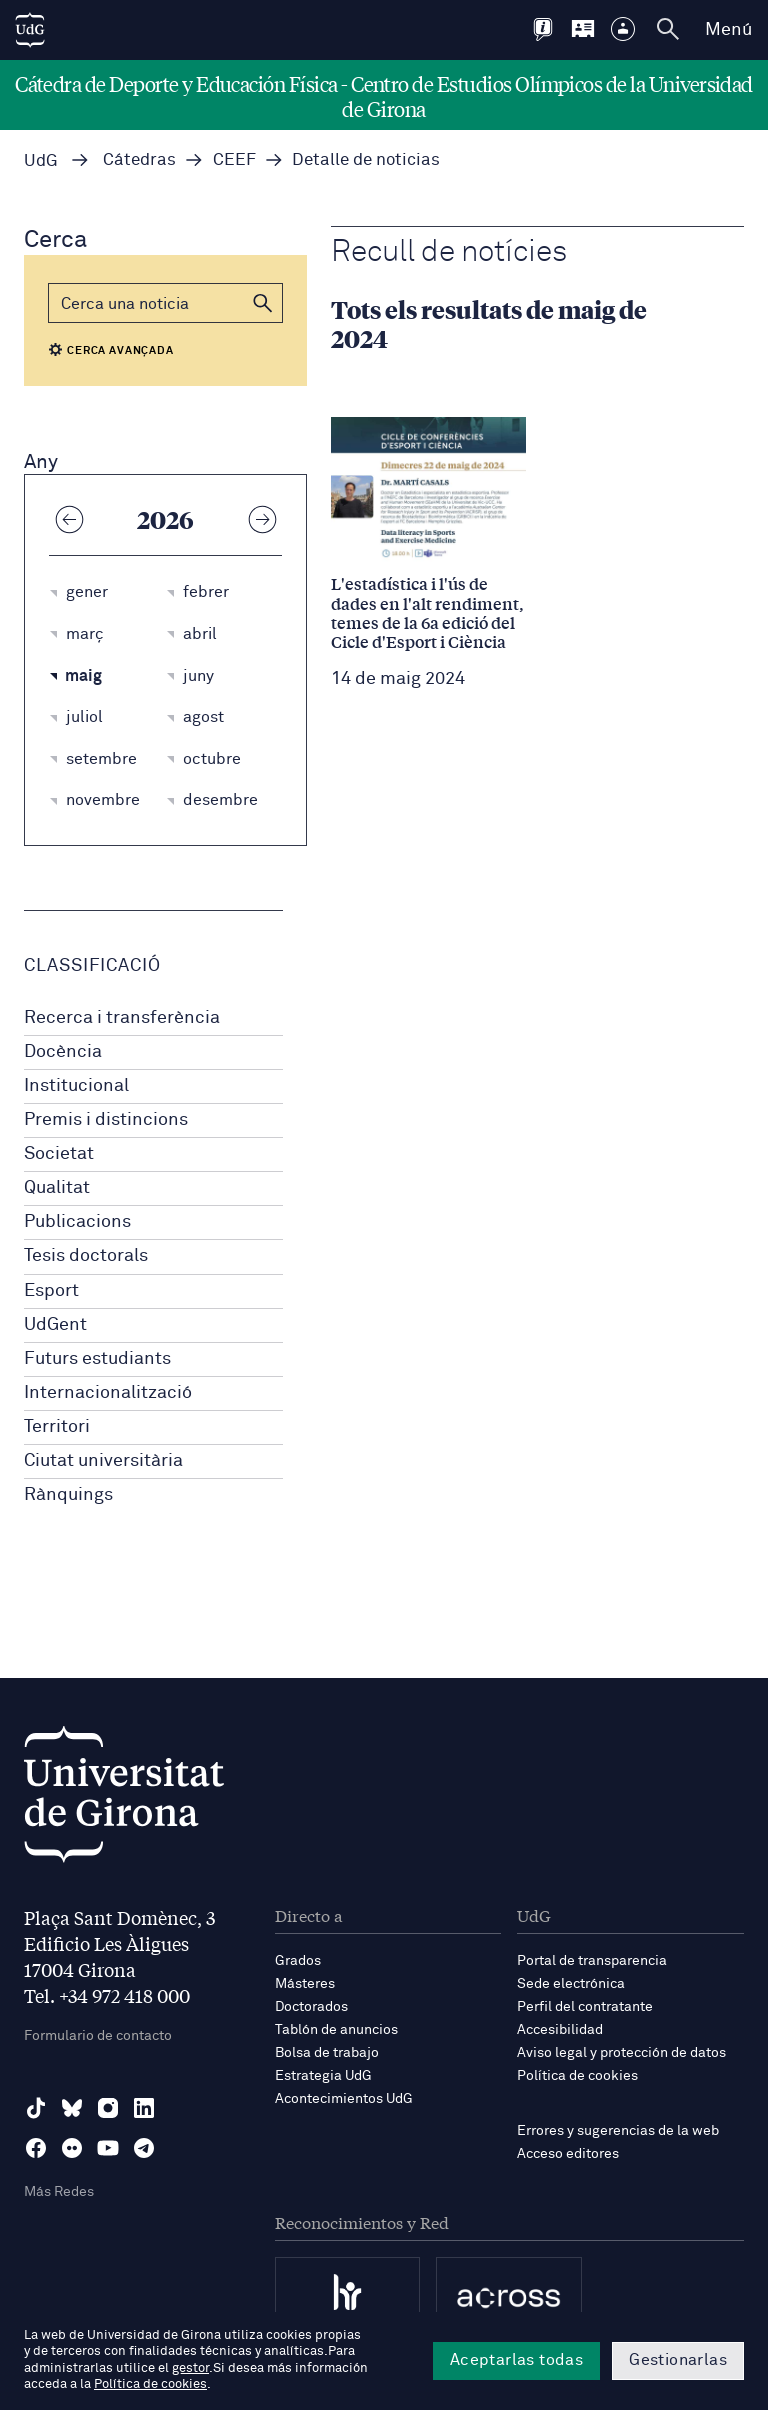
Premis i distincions (106, 1120)
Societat (59, 1154)
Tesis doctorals (86, 1256)
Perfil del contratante (585, 2007)
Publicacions (77, 1222)
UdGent (55, 1325)
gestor (190, 2368)
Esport (51, 1291)
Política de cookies (577, 2076)
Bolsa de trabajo (327, 2053)
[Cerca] (165, 303)
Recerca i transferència (122, 1018)
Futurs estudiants (97, 1359)
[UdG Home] (30, 30)
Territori (57, 1427)
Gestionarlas (678, 2360)
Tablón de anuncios (336, 2030)
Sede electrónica (571, 1984)
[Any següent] (262, 519)
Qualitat (57, 1188)
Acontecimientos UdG (344, 2099)
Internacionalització (108, 1393)
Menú (728, 30)
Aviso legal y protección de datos (621, 2053)
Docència (63, 1052)
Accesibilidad (560, 2030)
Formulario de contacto (98, 2036)
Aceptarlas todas (516, 2360)
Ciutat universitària (103, 1461)
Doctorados (311, 2007)
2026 (165, 519)
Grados (298, 1961)
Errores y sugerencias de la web (618, 2131)
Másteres (305, 1984)
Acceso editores (568, 2154)
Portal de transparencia (592, 1961)
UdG (41, 161)
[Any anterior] (69, 519)
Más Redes (59, 2192)
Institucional (76, 1086)
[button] (263, 303)
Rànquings (68, 1495)
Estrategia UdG (323, 2076)
